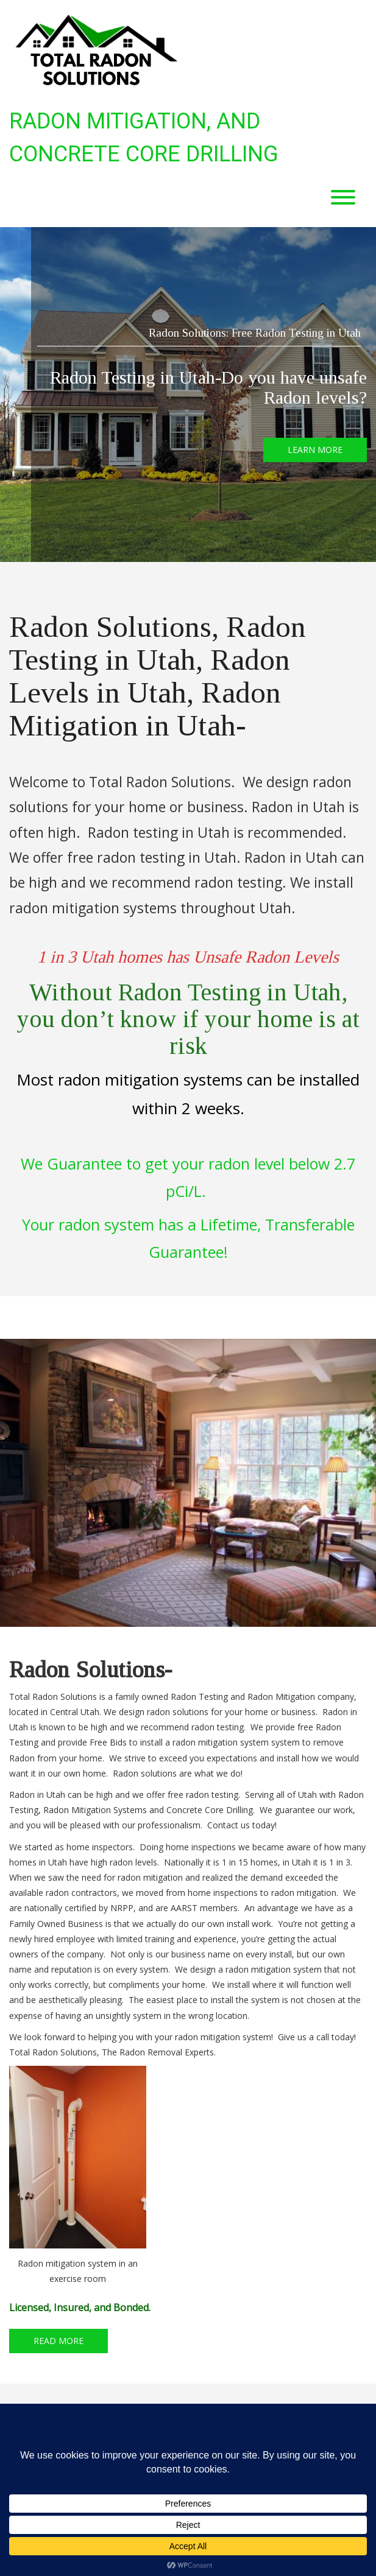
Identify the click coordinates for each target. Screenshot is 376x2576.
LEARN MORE (315, 449)
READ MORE (58, 2340)
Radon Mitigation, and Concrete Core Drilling (143, 137)
